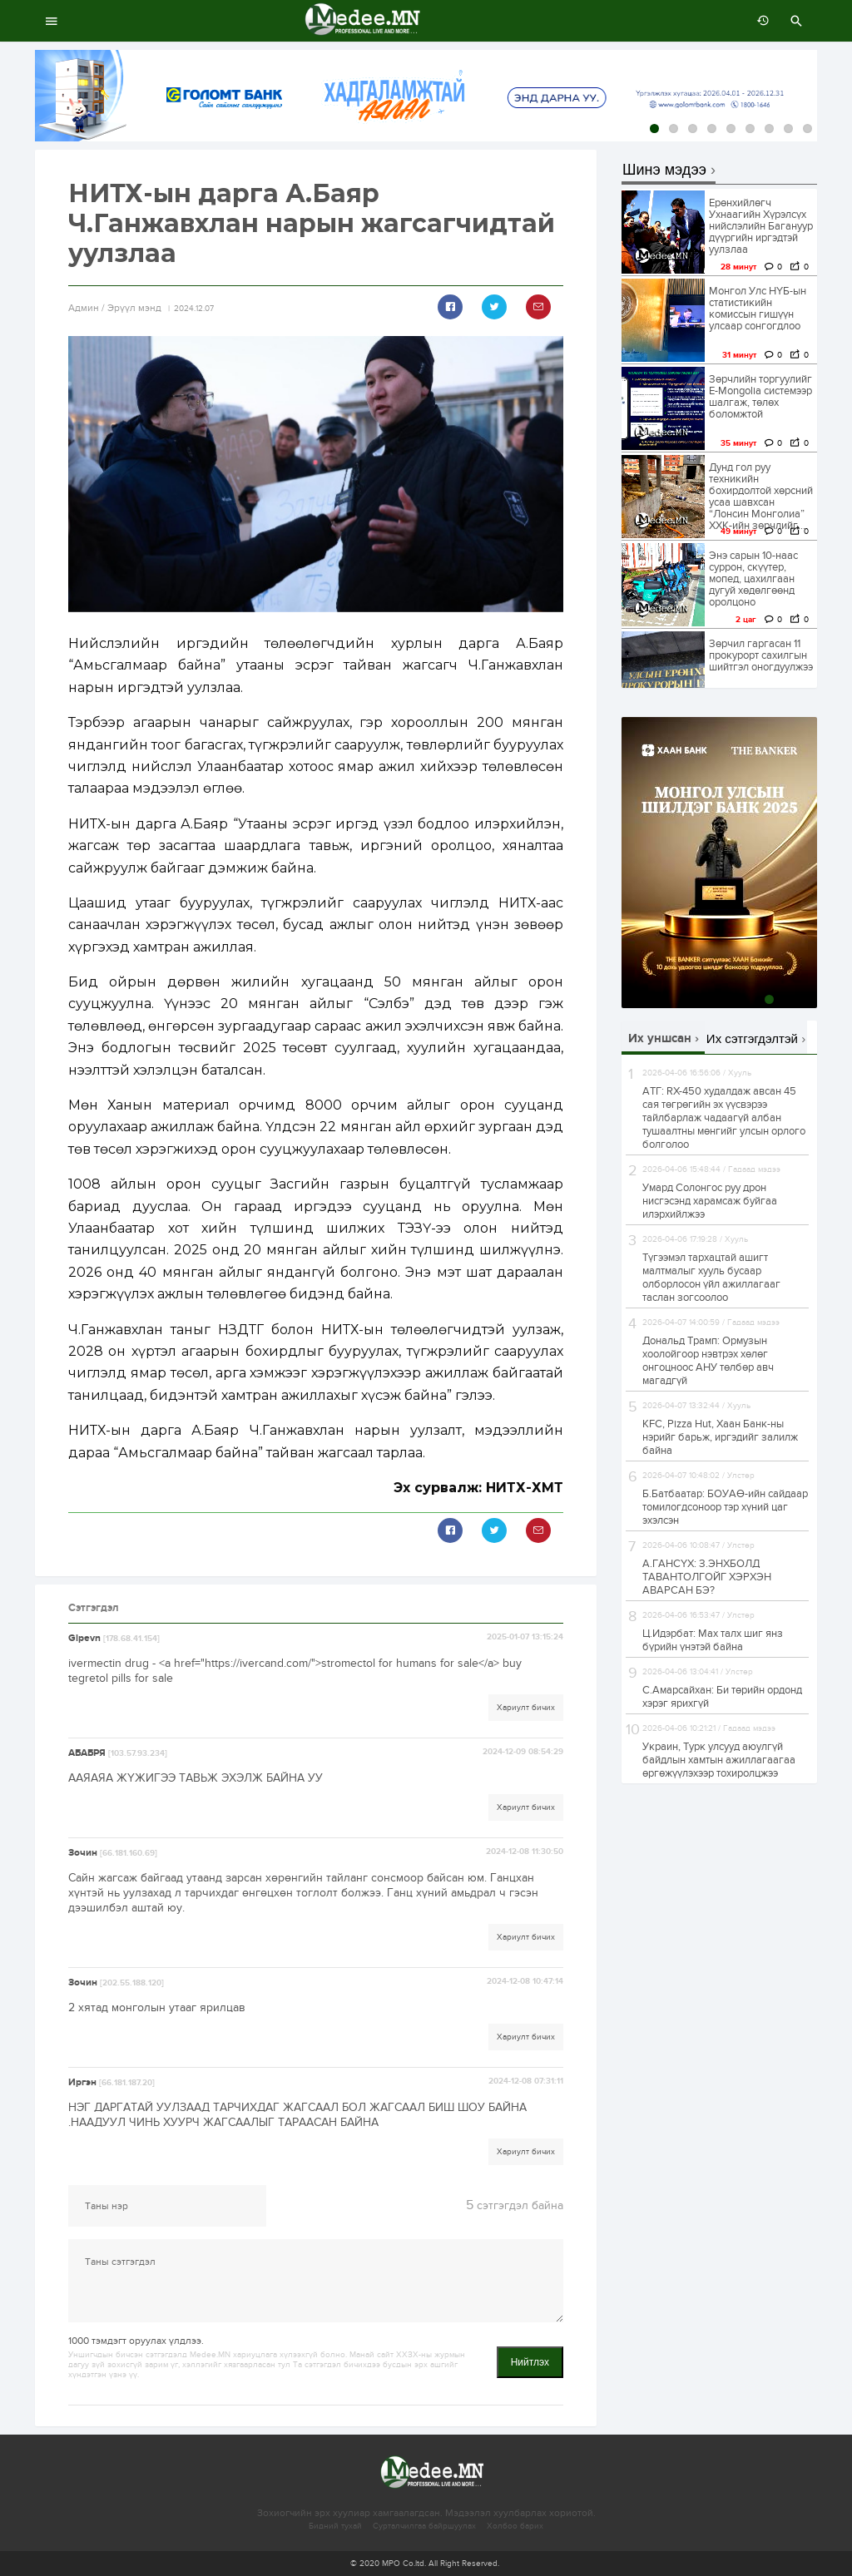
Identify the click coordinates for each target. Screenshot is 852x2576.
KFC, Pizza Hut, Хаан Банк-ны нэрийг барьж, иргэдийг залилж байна (720, 1437)
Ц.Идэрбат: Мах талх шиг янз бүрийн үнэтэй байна (712, 1640)
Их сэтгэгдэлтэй (752, 1038)
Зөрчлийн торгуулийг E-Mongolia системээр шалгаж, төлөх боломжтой (760, 396)
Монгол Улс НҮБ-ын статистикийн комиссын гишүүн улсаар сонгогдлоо (757, 308)
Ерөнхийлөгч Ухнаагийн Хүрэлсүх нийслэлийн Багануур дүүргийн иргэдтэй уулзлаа (761, 226)
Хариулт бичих (526, 1708)
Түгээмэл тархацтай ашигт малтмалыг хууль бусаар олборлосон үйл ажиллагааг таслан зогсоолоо (711, 1277)
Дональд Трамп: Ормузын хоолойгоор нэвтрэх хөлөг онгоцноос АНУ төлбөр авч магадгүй (708, 1360)
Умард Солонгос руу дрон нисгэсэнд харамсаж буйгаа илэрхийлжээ (709, 1201)
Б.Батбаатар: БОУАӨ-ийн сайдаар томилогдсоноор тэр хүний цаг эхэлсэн (725, 1507)
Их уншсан (659, 1038)
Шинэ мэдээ (664, 170)
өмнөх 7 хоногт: (758, 21)
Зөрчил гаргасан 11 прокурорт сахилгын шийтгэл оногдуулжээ (761, 655)
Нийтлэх (530, 2362)
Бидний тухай (335, 2526)
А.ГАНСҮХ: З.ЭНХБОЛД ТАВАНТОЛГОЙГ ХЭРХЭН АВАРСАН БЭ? (706, 1577)
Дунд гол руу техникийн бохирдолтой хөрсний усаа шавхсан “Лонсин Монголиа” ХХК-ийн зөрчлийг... (761, 497)
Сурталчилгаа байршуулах (424, 2526)
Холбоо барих (515, 2526)
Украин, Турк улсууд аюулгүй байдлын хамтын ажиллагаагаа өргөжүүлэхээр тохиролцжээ (718, 1760)
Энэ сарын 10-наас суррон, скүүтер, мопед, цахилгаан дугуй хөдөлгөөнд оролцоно (753, 579)
